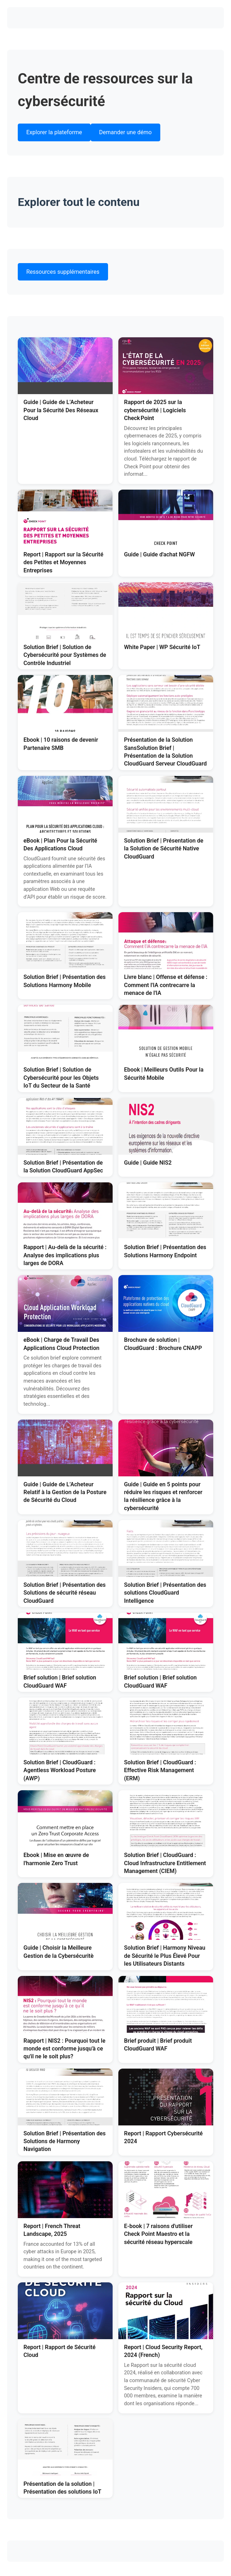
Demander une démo (125, 132)
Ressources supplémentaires (63, 271)
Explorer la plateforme (54, 132)
